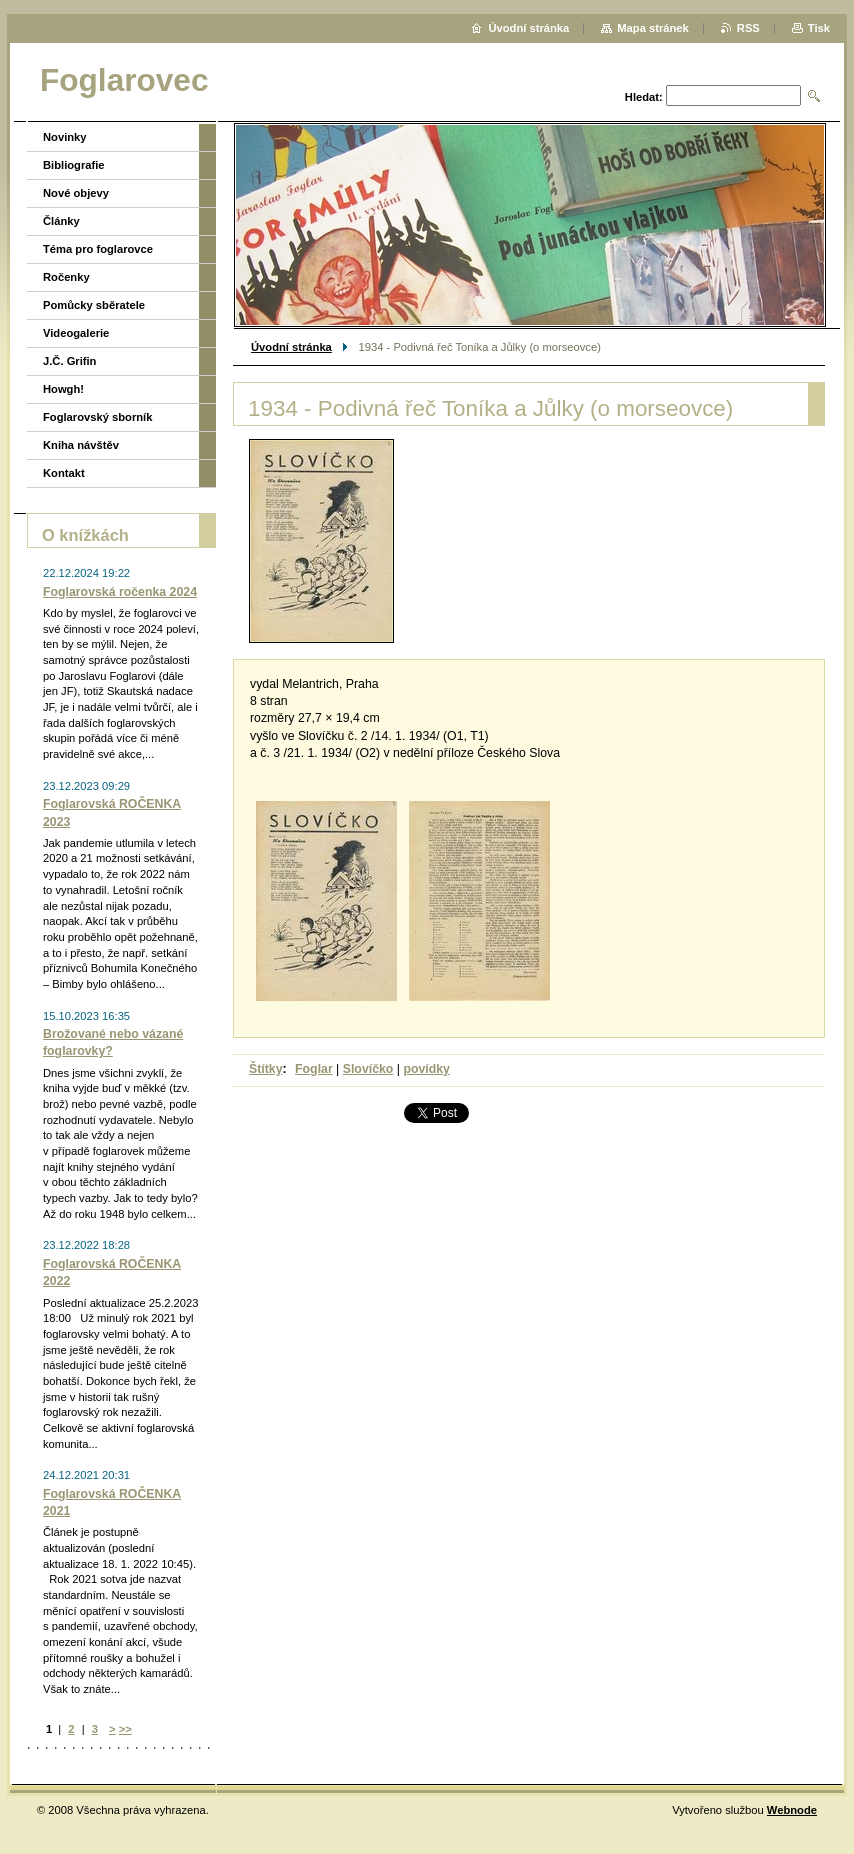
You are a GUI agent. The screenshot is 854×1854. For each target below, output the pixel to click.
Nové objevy (76, 193)
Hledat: (644, 97)
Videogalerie (76, 333)
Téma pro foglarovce (98, 249)
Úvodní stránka (291, 347)
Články (61, 221)
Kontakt (64, 473)
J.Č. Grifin (69, 361)
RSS (748, 28)
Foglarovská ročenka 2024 (120, 592)
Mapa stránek (653, 28)
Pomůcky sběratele (94, 305)
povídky (426, 1069)
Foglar (314, 1069)
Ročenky (66, 277)
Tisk (819, 28)
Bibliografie (74, 165)
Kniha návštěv (81, 445)
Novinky (65, 137)
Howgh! (63, 389)
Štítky (266, 1069)
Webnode (792, 1810)
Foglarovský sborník (97, 417)
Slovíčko (368, 1069)
